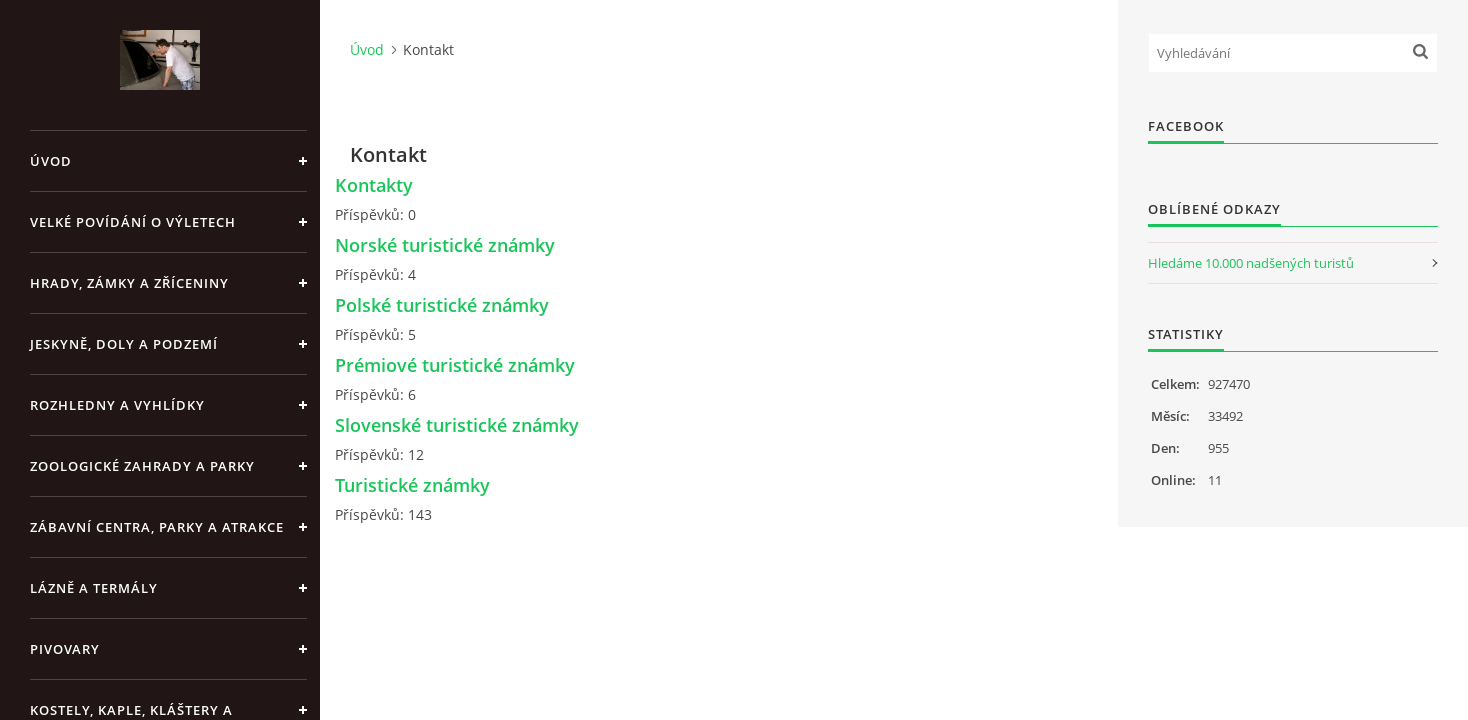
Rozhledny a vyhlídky (117, 405)
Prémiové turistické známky (455, 365)
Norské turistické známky (445, 245)
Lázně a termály (94, 588)
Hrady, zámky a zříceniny (129, 283)
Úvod (51, 161)
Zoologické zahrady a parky (142, 466)
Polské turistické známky (442, 305)
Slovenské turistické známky (457, 425)
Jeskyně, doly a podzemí (124, 344)
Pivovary (65, 649)
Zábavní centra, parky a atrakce (157, 527)
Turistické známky (412, 485)
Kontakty (374, 185)
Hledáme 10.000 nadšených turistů (1251, 263)
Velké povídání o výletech (133, 222)
